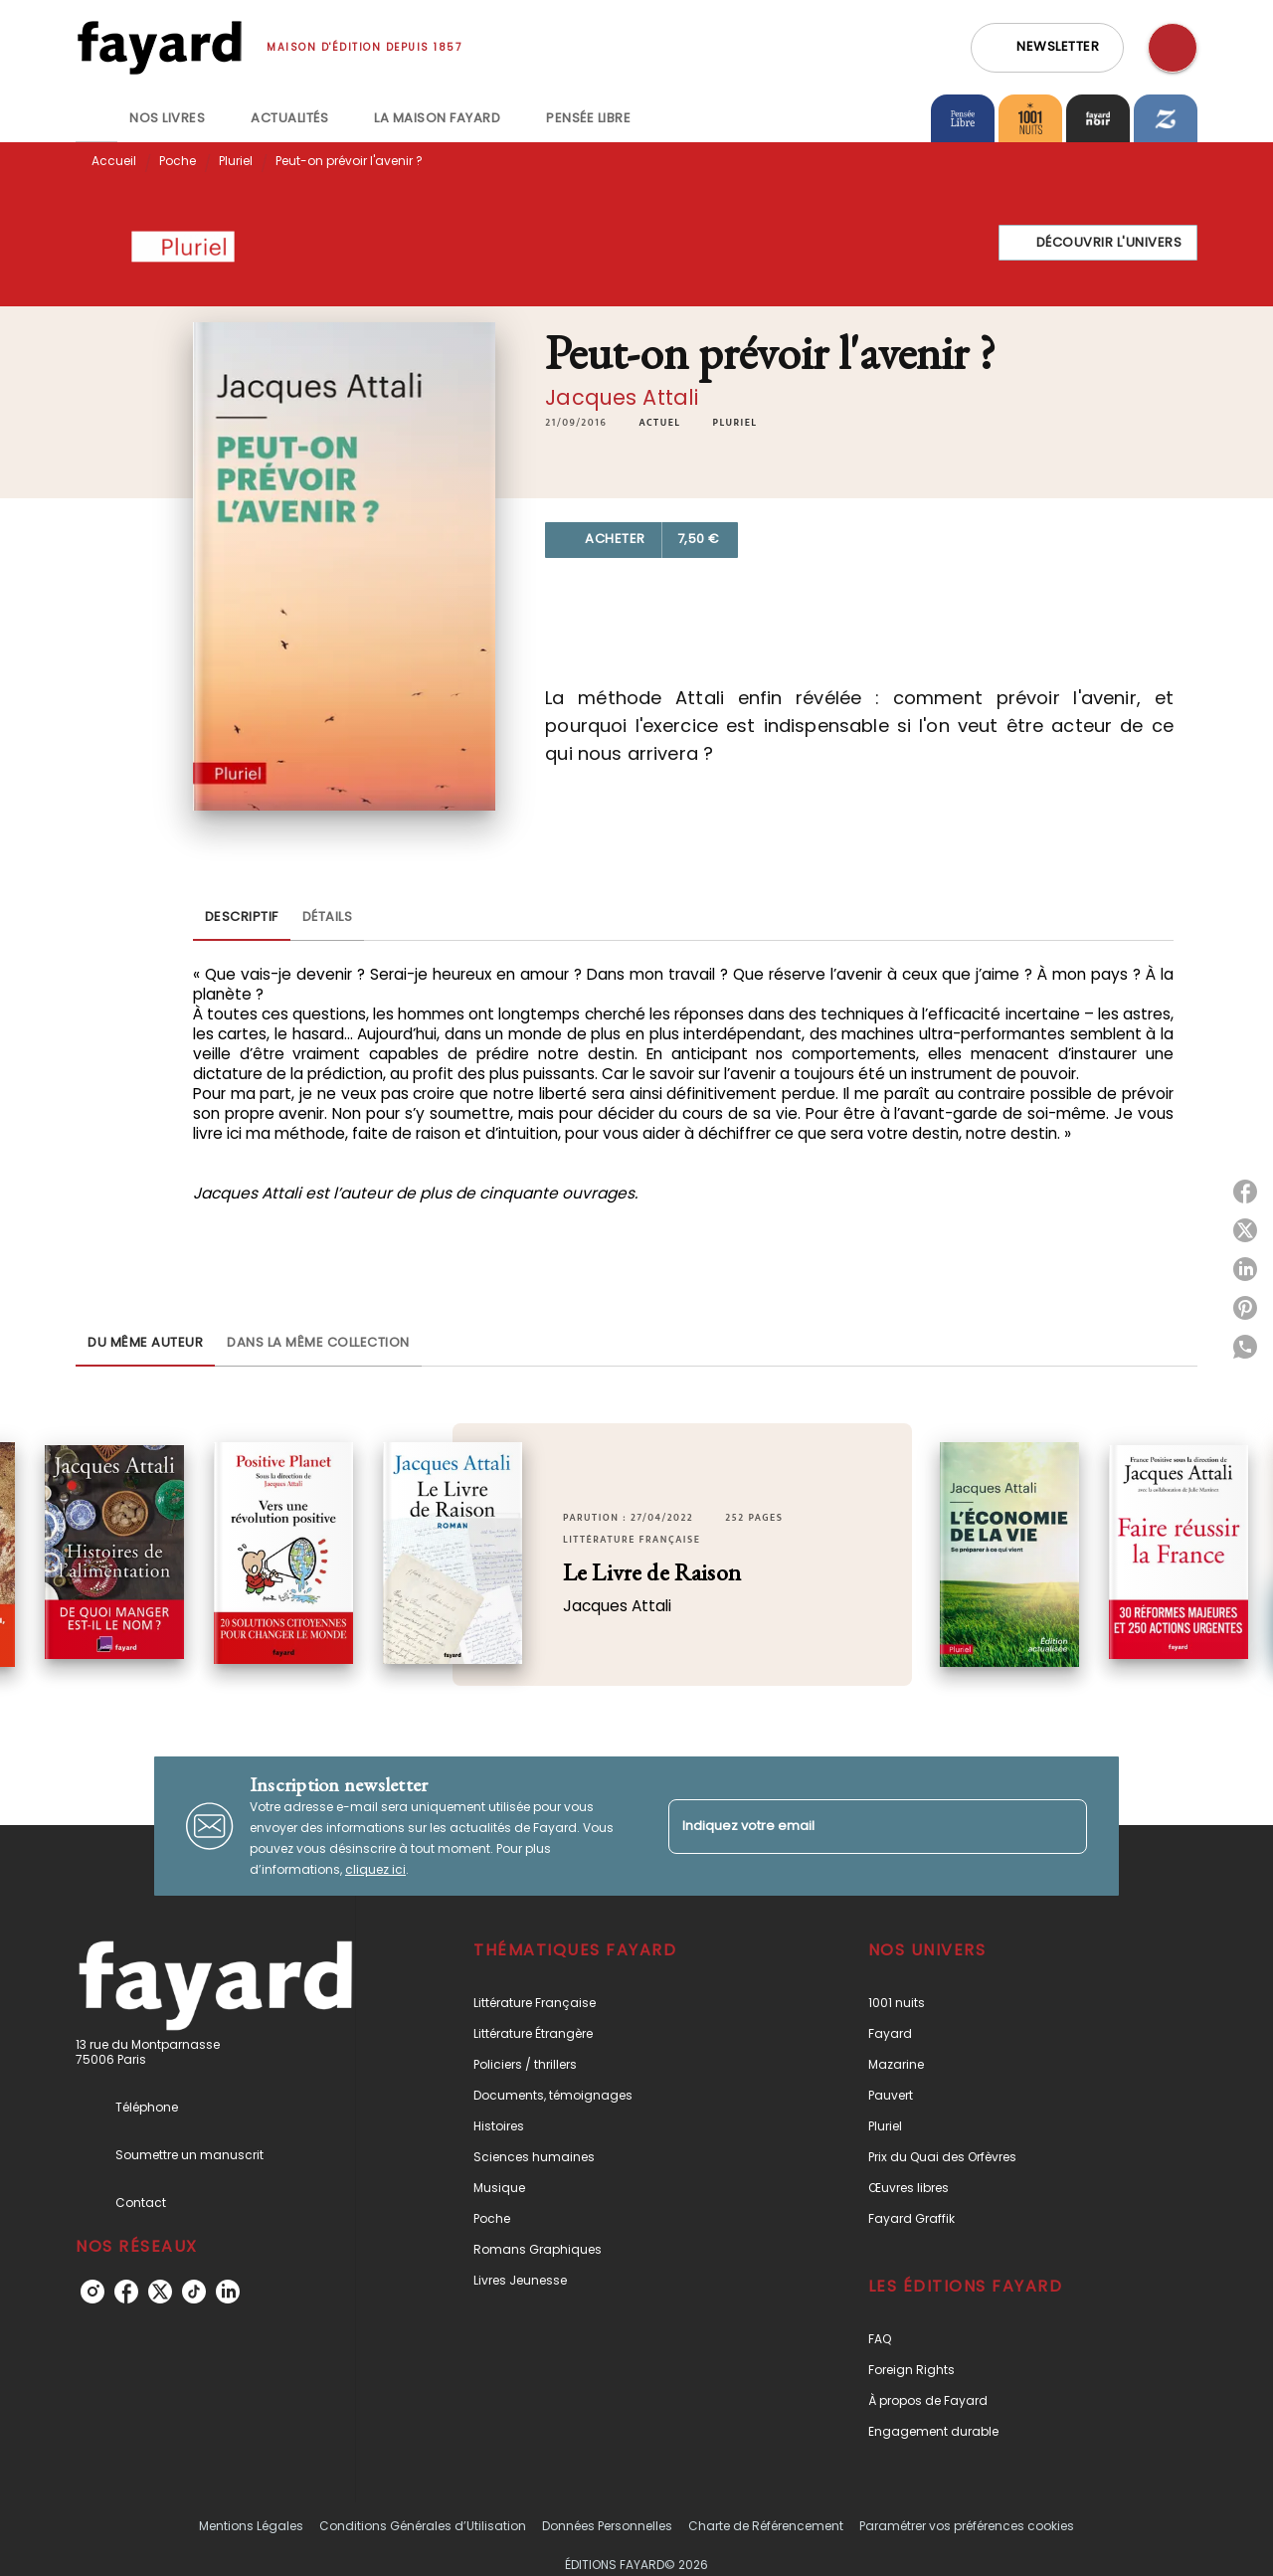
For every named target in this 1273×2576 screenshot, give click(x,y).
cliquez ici (375, 1869)
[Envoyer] (1063, 1826)
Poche (177, 160)
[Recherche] (1172, 48)
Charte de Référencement (765, 2525)
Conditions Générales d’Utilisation (422, 2525)
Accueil (113, 160)
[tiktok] (194, 2291)
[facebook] (126, 2291)
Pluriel (236, 160)
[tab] (96, 118)
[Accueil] (159, 47)
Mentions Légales (251, 2525)
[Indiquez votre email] (852, 1826)
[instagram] (92, 2291)
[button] (1047, 48)
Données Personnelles (607, 2525)
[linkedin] (228, 2291)
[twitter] (160, 2291)
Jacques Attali (621, 397)
